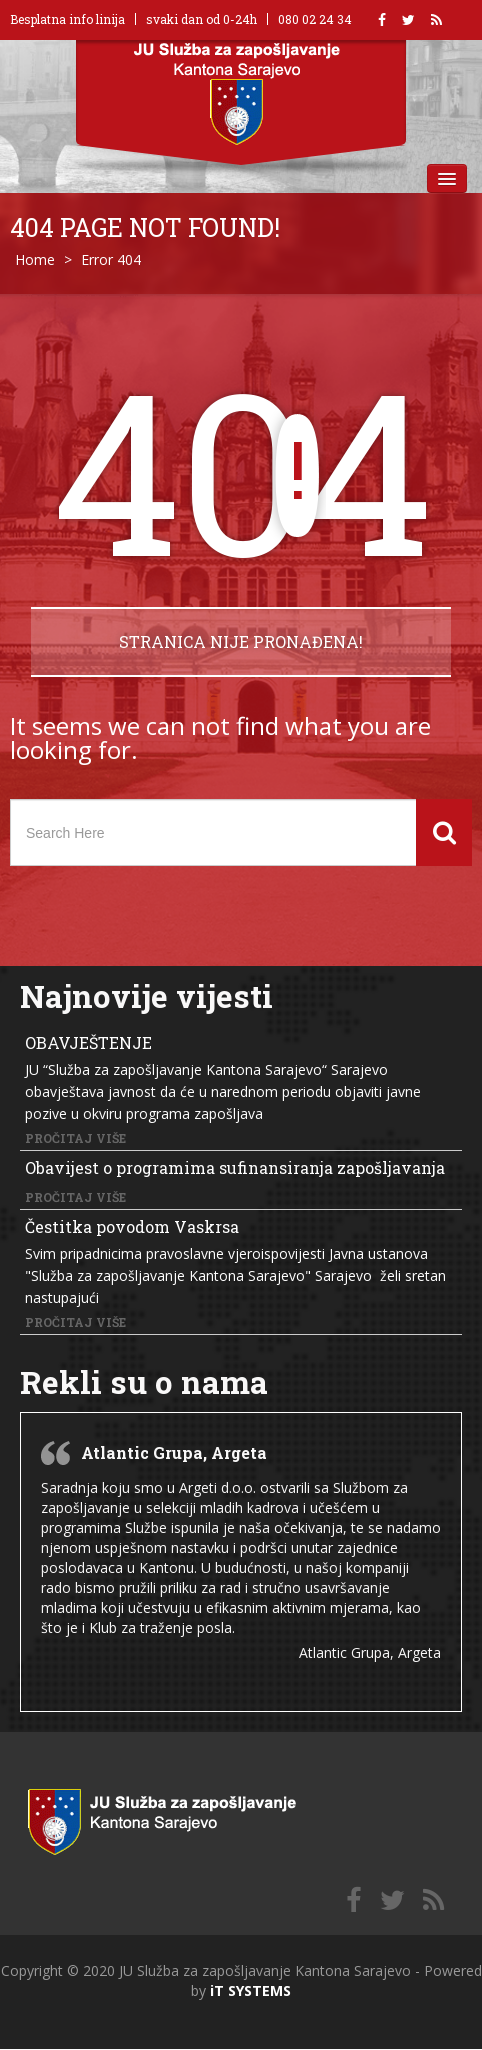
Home (35, 259)
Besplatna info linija (67, 19)
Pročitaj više (75, 1138)
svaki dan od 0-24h (201, 19)
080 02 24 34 (315, 19)
